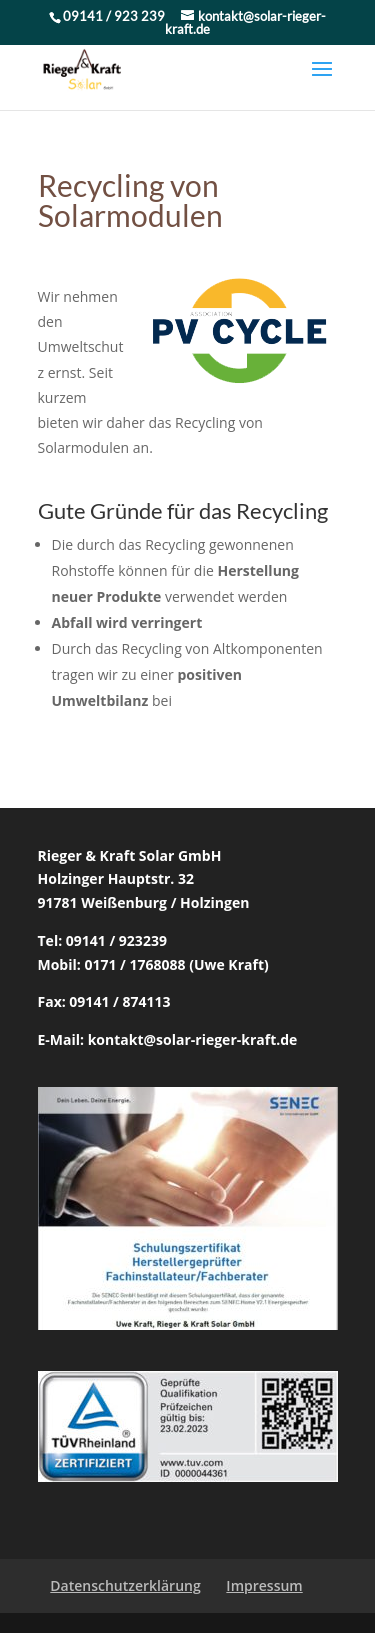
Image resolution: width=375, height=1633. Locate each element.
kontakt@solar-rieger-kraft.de (193, 1039)
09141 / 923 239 (115, 16)
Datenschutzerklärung (125, 1585)
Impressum (264, 1585)
